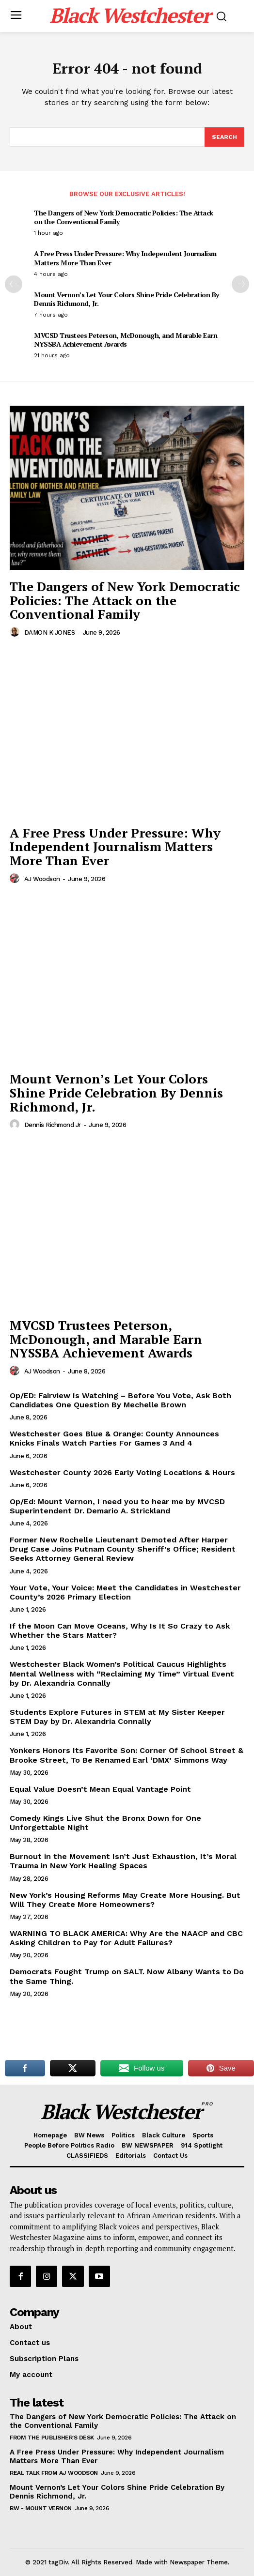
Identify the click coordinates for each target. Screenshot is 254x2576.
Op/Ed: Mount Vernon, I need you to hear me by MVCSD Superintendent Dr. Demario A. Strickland (117, 1506)
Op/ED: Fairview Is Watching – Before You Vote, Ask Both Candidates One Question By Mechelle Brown (120, 1400)
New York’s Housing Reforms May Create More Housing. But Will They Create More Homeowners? (125, 1899)
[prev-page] (13, 284)
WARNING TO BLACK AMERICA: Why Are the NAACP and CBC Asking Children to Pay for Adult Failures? (126, 1938)
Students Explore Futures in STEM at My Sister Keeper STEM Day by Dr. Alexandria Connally (117, 1716)
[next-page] (240, 284)
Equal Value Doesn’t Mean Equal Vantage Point (100, 1789)
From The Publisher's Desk (52, 2437)
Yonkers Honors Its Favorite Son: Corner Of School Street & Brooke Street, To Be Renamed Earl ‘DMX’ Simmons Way (126, 1755)
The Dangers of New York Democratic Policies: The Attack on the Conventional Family (123, 217)
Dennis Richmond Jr (52, 1124)
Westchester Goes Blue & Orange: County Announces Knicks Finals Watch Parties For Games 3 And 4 (114, 1438)
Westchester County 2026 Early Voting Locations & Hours (122, 1472)
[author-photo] (16, 632)
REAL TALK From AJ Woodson (54, 2472)
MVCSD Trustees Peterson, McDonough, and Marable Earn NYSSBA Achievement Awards (125, 340)
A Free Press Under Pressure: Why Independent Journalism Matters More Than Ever (125, 258)
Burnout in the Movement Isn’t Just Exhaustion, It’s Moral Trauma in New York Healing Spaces (123, 1861)
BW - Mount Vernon (41, 2508)
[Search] (224, 137)
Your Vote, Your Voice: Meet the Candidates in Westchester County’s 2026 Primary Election (125, 1592)
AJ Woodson (42, 879)
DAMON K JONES (49, 632)
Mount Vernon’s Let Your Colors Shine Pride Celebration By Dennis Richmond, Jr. (126, 299)
